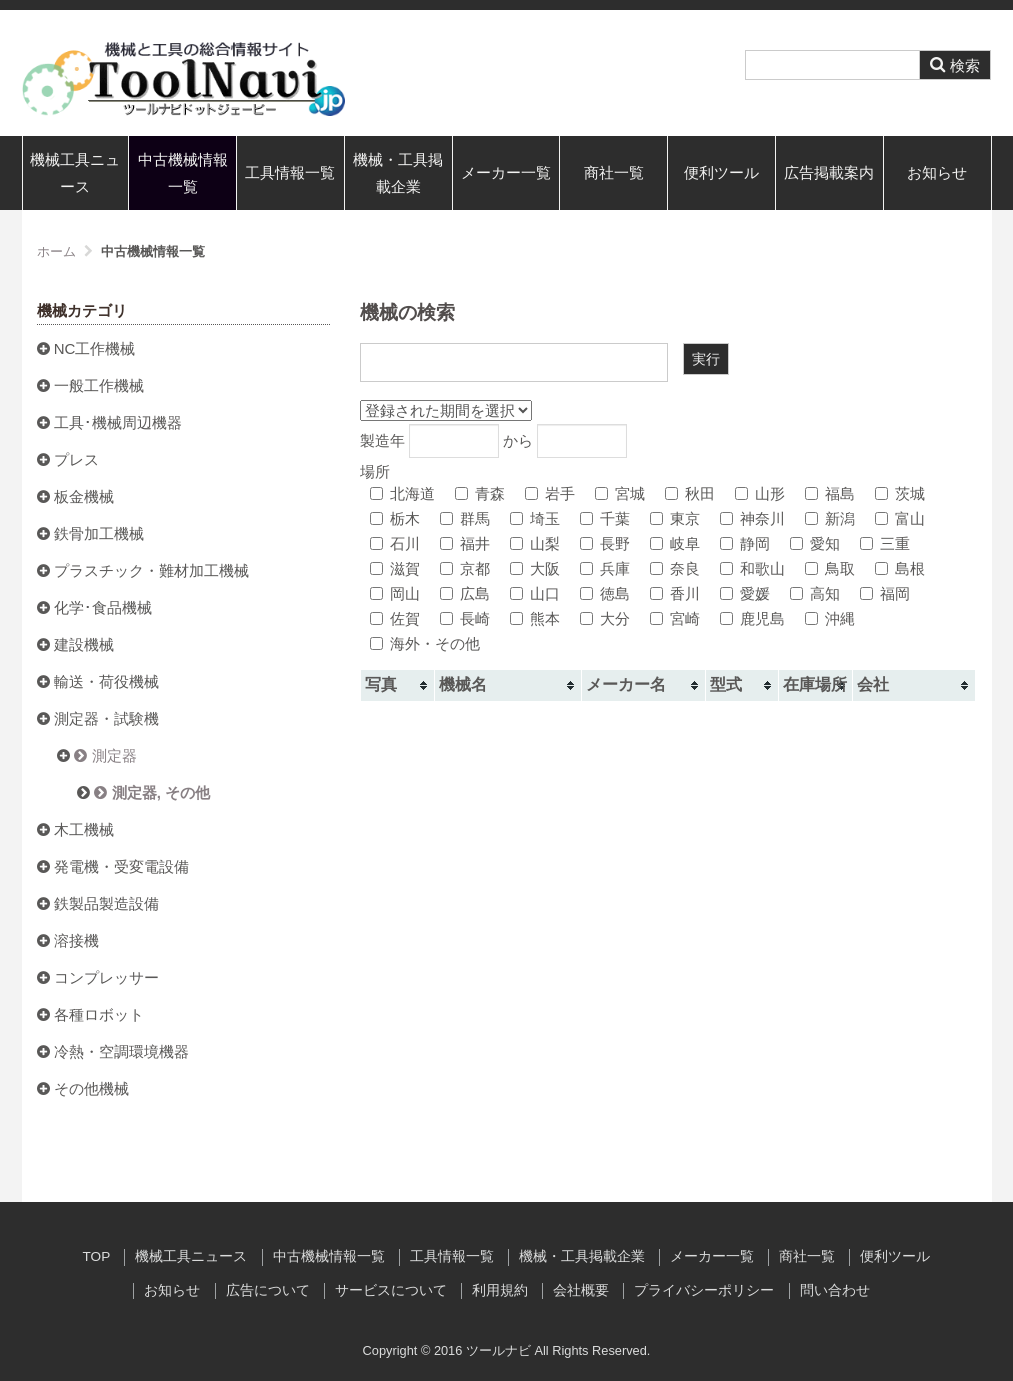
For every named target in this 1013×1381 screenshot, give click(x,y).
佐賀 (395, 618)
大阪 (535, 568)
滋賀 (395, 568)
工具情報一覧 (290, 172)
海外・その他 (425, 643)
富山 (900, 518)
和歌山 (752, 568)
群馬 (465, 518)
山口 (535, 593)
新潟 (830, 518)
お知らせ (937, 172)
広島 (465, 593)
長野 (605, 543)
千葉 (605, 518)
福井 (465, 543)
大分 (605, 618)
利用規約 (500, 1290)
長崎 (465, 618)
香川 (675, 593)
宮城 (620, 493)
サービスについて (391, 1290)
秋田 (690, 493)
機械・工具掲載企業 (398, 173)
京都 (465, 568)
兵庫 (605, 568)
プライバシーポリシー (704, 1290)
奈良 (675, 568)
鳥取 (830, 568)
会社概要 (581, 1290)
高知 (815, 593)
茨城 (900, 493)
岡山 (395, 593)
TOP (97, 1256)
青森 (480, 493)
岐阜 (675, 543)
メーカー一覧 (506, 172)
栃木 (395, 518)
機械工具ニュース (75, 173)
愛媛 (745, 593)
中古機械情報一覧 (183, 173)
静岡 (745, 543)
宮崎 (675, 618)
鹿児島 (752, 618)
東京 (675, 518)
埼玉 (535, 518)
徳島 (605, 593)
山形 (760, 493)
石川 (395, 543)
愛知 (815, 543)
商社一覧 (614, 172)
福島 (830, 493)
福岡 (885, 593)
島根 (900, 568)
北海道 (402, 493)
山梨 (535, 543)
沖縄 (830, 618)
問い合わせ (835, 1290)
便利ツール (721, 172)
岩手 (550, 493)
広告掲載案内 (829, 172)
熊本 (535, 618)
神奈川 (752, 518)
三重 (885, 543)
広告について (268, 1290)
